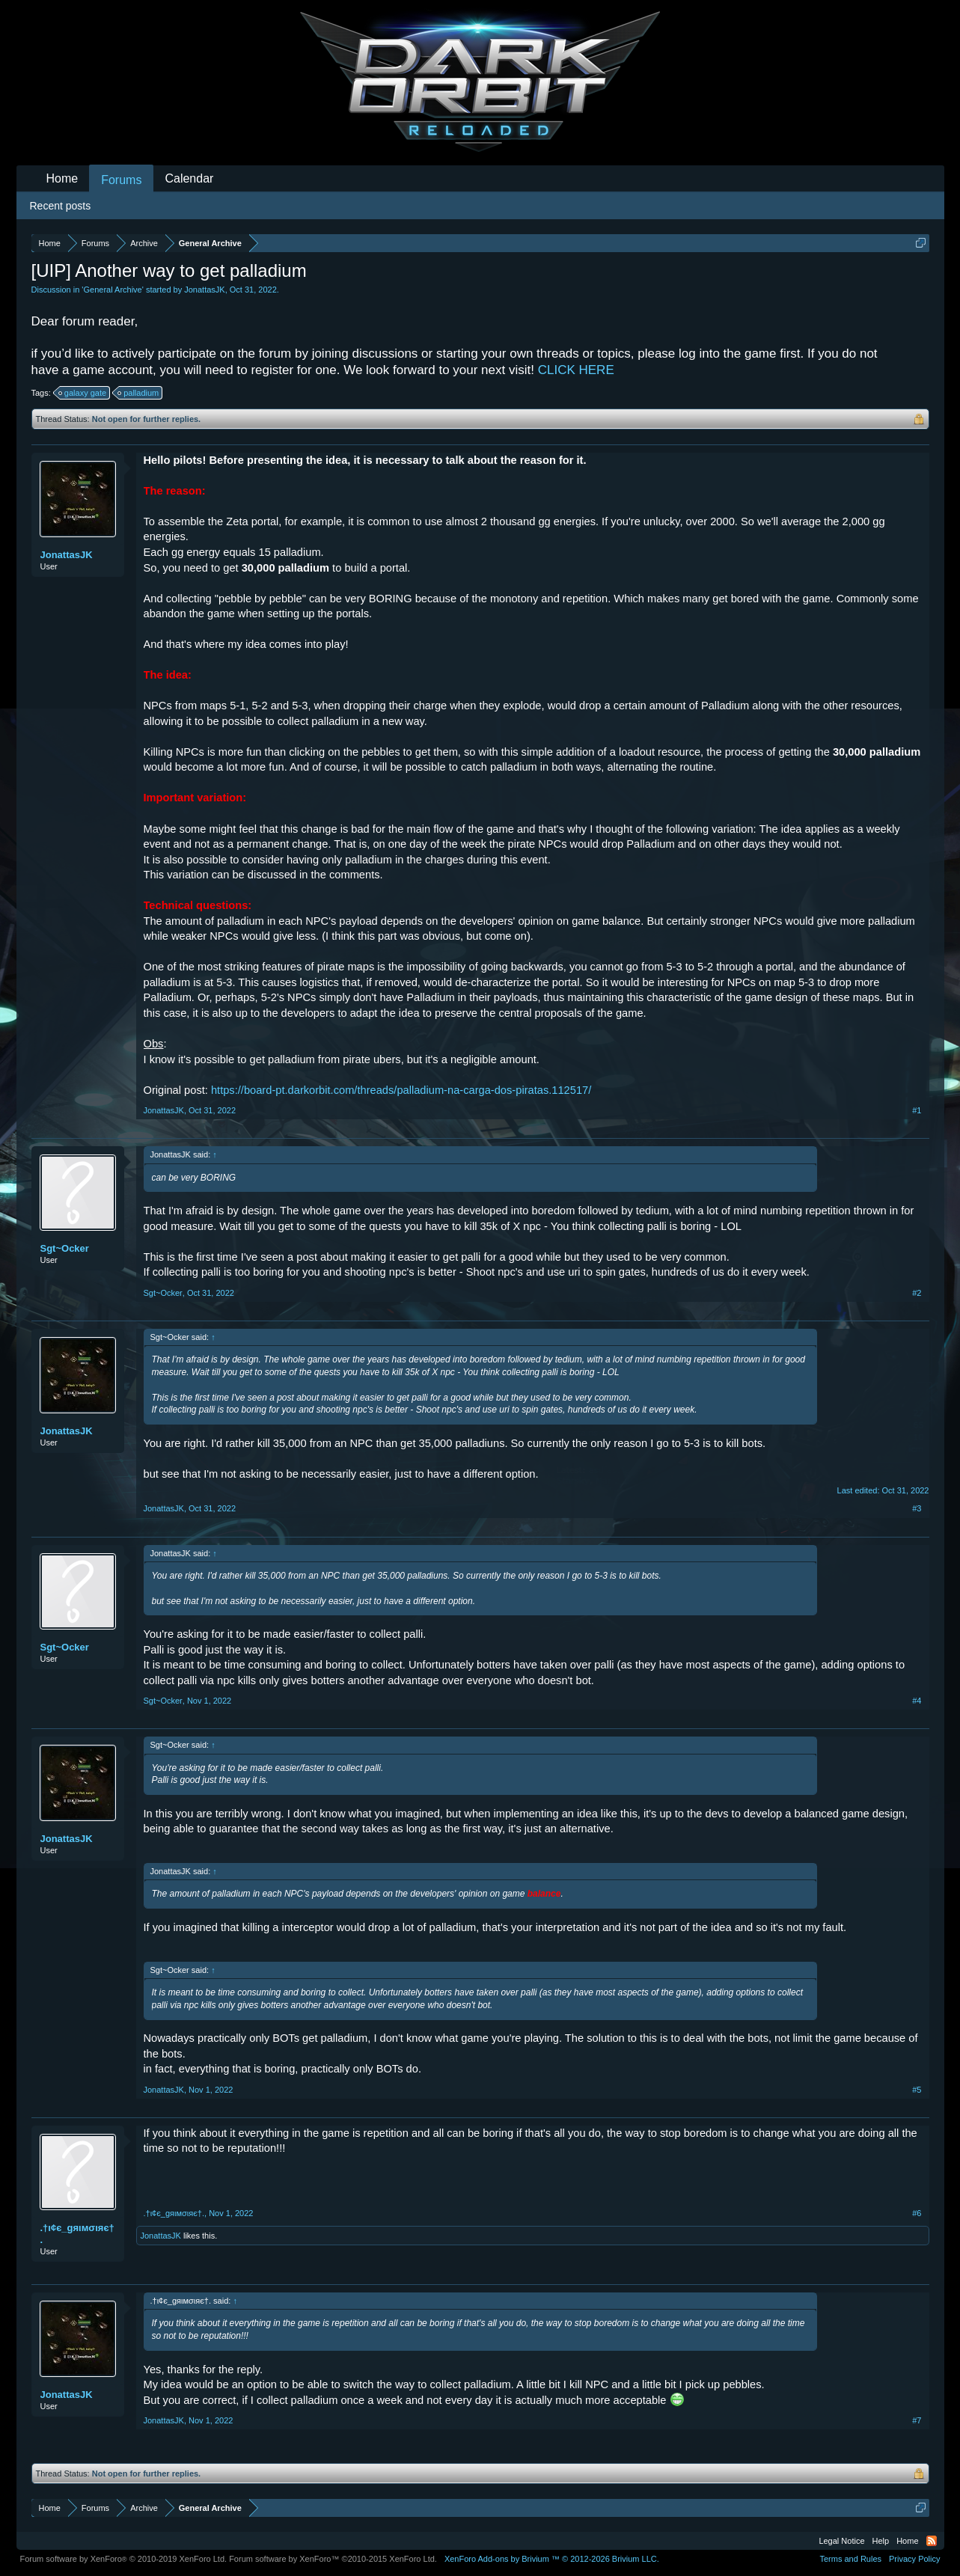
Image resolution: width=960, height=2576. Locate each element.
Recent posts (60, 206)
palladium (139, 393)
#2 (916, 1292)
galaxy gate (83, 393)
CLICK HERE (576, 370)
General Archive (112, 289)
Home (62, 178)
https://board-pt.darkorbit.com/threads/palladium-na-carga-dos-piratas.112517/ (401, 1090)
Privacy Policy (914, 2558)
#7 (916, 2420)
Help (881, 2540)
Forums (121, 180)
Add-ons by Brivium (551, 2558)
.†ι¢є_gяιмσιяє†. (77, 2233)
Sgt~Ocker (64, 1248)
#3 (916, 1508)
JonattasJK (204, 289)
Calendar (189, 178)
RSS (931, 2541)
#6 (916, 2213)
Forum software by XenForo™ (333, 2558)
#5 (916, 2089)
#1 (916, 1110)
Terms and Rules (850, 2558)
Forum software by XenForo (123, 2558)
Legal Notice (841, 2540)
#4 (916, 1700)
